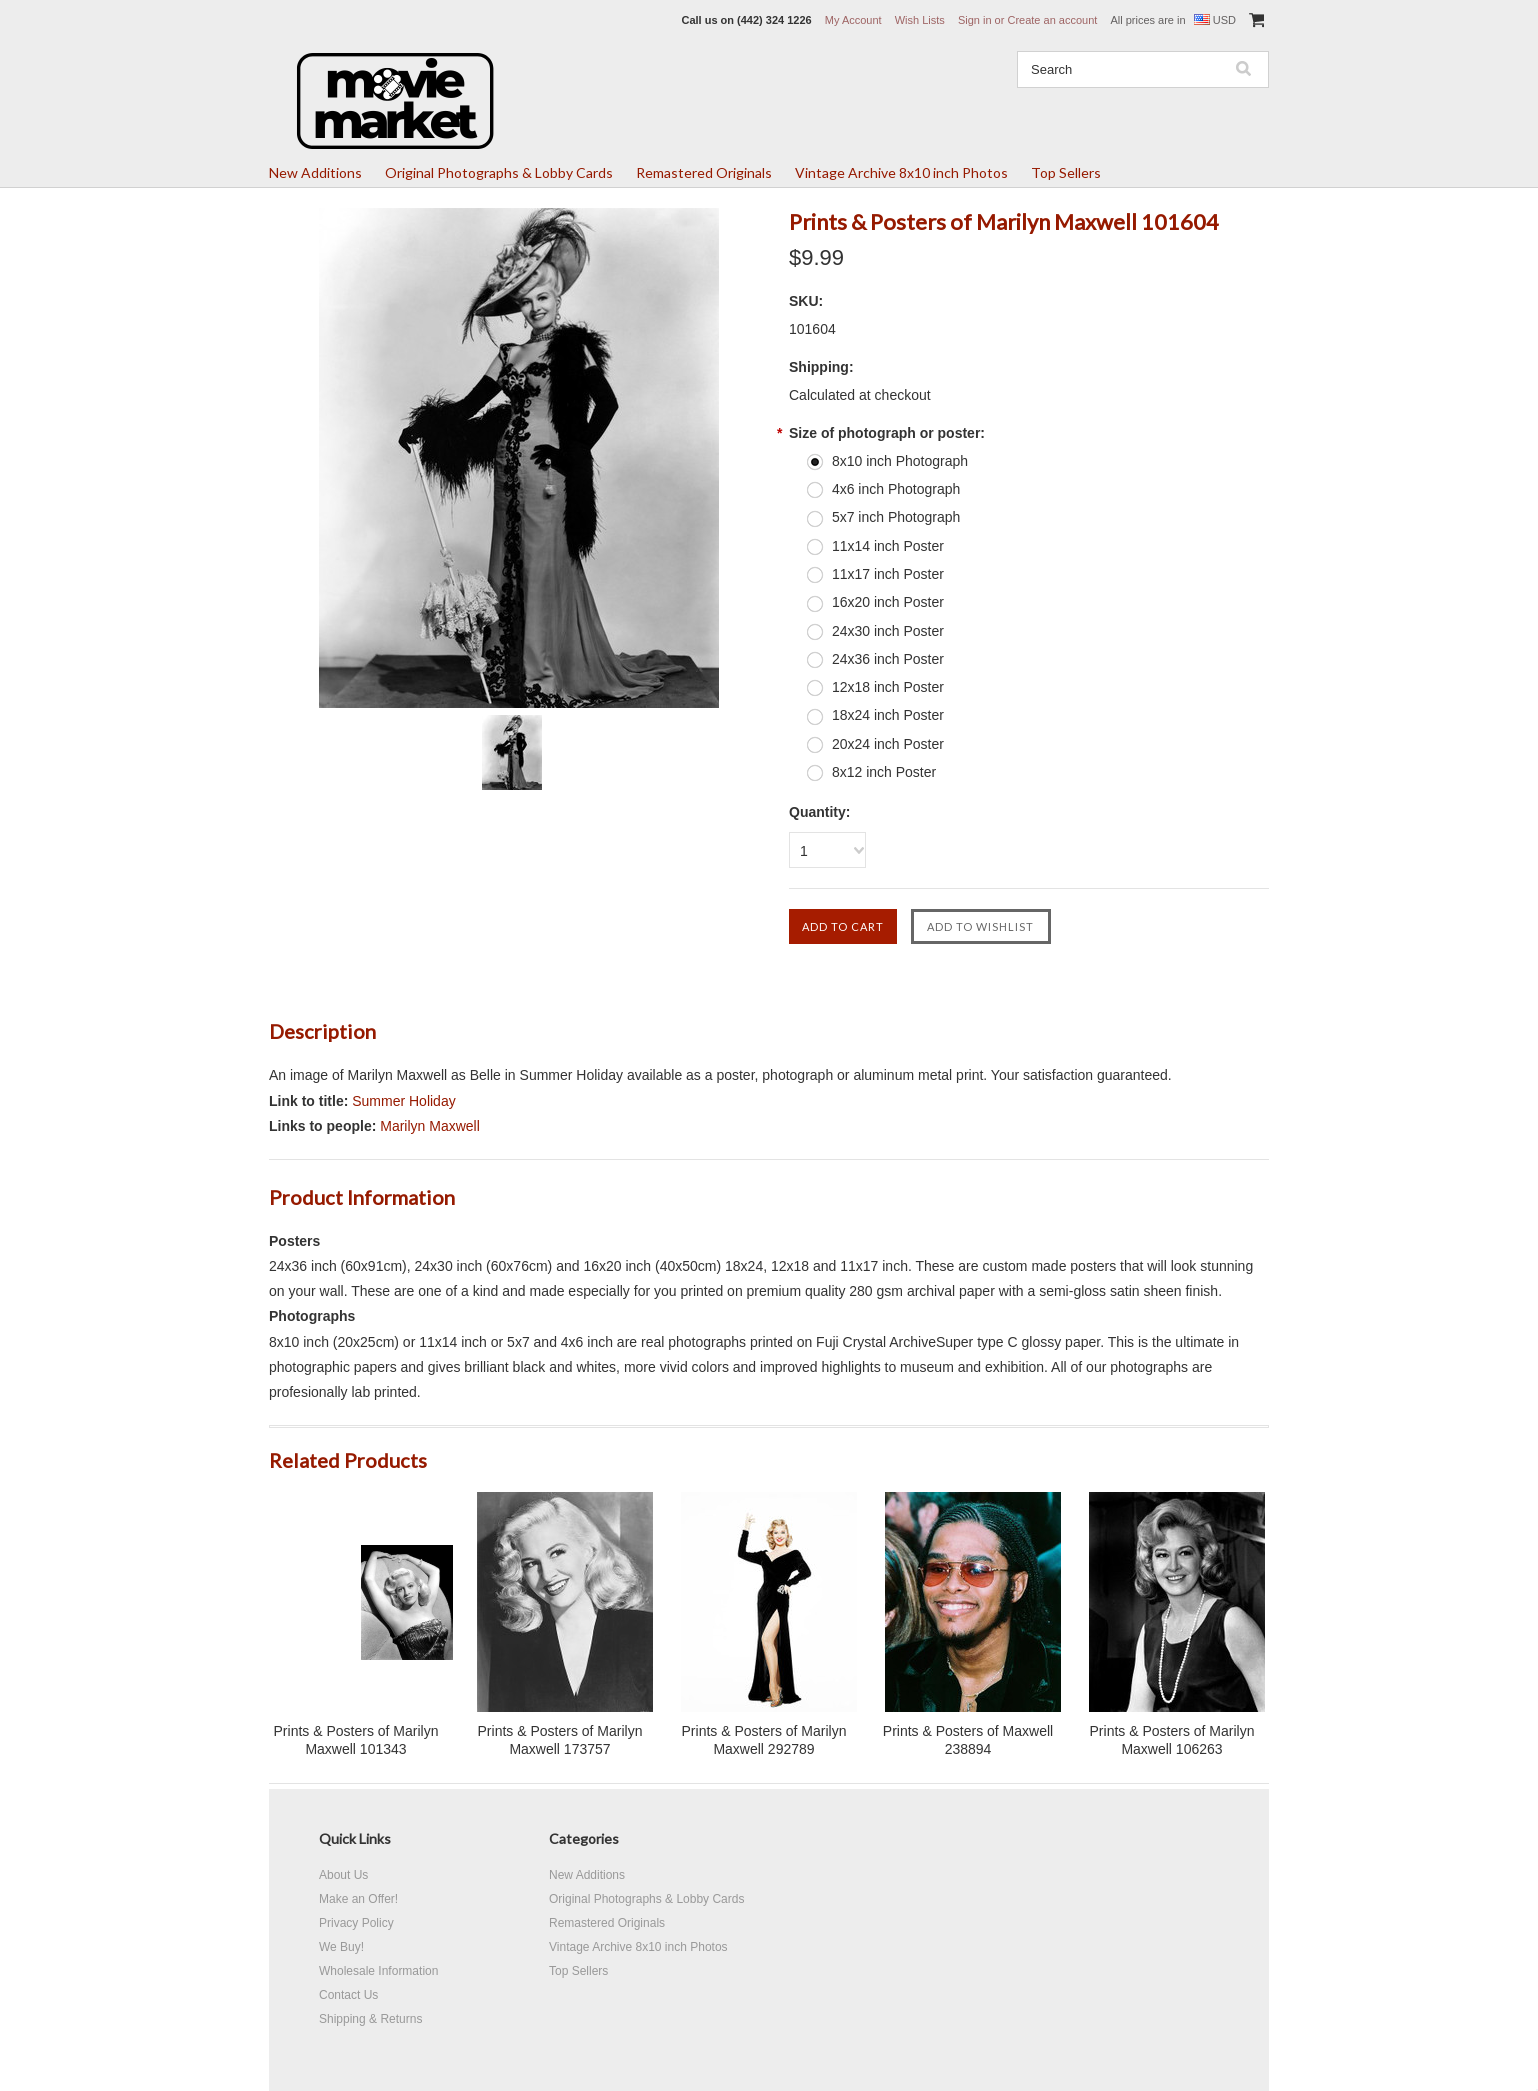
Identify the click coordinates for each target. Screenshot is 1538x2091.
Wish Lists (920, 20)
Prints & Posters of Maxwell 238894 (968, 1740)
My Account (853, 20)
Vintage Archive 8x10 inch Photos (901, 172)
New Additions (315, 172)
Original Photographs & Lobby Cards (499, 172)
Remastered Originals (704, 172)
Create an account (1052, 20)
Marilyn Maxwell (430, 1126)
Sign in (975, 20)
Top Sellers (1066, 172)
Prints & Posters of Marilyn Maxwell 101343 (356, 1740)
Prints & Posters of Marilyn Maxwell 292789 (764, 1740)
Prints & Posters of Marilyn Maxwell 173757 (560, 1740)
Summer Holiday (403, 1101)
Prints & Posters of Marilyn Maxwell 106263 (1172, 1740)
